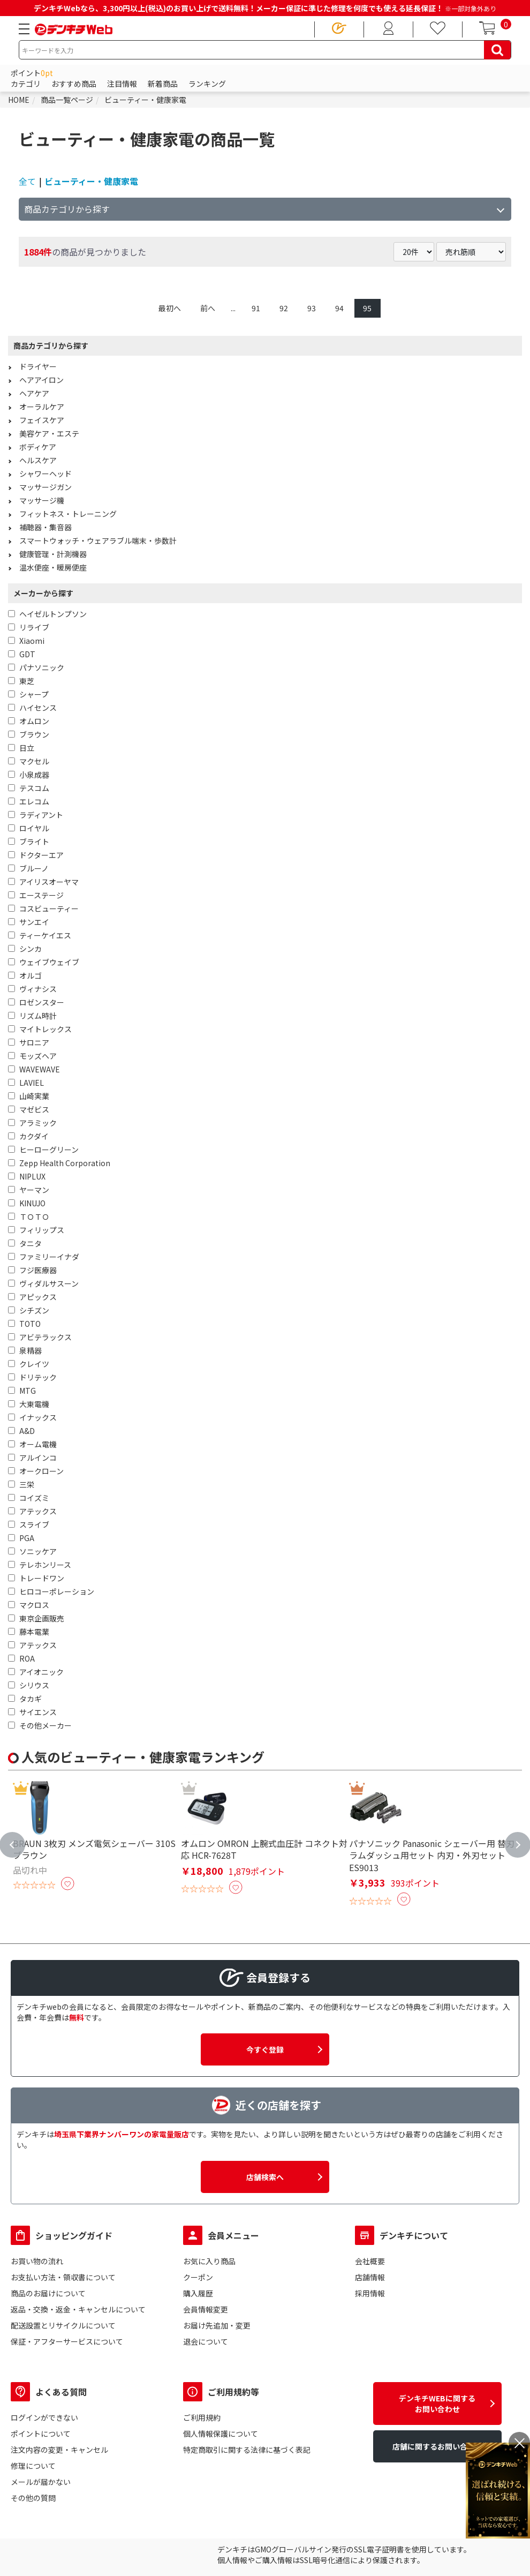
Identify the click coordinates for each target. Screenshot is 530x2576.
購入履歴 (198, 2293)
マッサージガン (45, 487)
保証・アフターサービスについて (67, 2341)
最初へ (169, 308)
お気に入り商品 (209, 2261)
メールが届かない (41, 2481)
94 (339, 308)
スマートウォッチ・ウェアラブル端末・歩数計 (98, 540)
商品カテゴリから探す (67, 208)
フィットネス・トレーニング (68, 513)
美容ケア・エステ (49, 433)
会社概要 (370, 2261)
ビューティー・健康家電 (91, 181)
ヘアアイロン (41, 379)
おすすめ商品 (73, 83)
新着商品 (163, 83)
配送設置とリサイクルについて (63, 2325)
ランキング (207, 83)
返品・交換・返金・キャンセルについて (78, 2309)
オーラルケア (41, 406)
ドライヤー (38, 366)
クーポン (198, 2277)
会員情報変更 (205, 2309)
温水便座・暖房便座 (53, 567)
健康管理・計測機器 (53, 554)
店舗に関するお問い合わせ (437, 2446)
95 (367, 308)
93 (311, 308)
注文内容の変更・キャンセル (59, 2449)
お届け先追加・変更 (217, 2325)
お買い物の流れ (37, 2261)
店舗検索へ (265, 2177)
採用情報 (370, 2293)
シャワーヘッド (45, 473)
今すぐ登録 (265, 2049)
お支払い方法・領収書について (63, 2277)
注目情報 (122, 83)
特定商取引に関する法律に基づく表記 (247, 2449)
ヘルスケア (38, 460)
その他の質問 (33, 2497)
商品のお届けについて (48, 2293)
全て (27, 181)
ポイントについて (41, 2433)
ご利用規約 (202, 2417)
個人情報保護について (220, 2433)
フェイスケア (41, 420)
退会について (205, 2341)
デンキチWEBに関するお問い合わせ (437, 2403)
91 (256, 308)
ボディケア (37, 446)
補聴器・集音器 (45, 527)
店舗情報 (370, 2277)
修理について (33, 2465)
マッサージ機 (41, 500)
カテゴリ (26, 83)
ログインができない (44, 2417)
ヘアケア (34, 393)
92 (283, 308)
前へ (207, 308)
